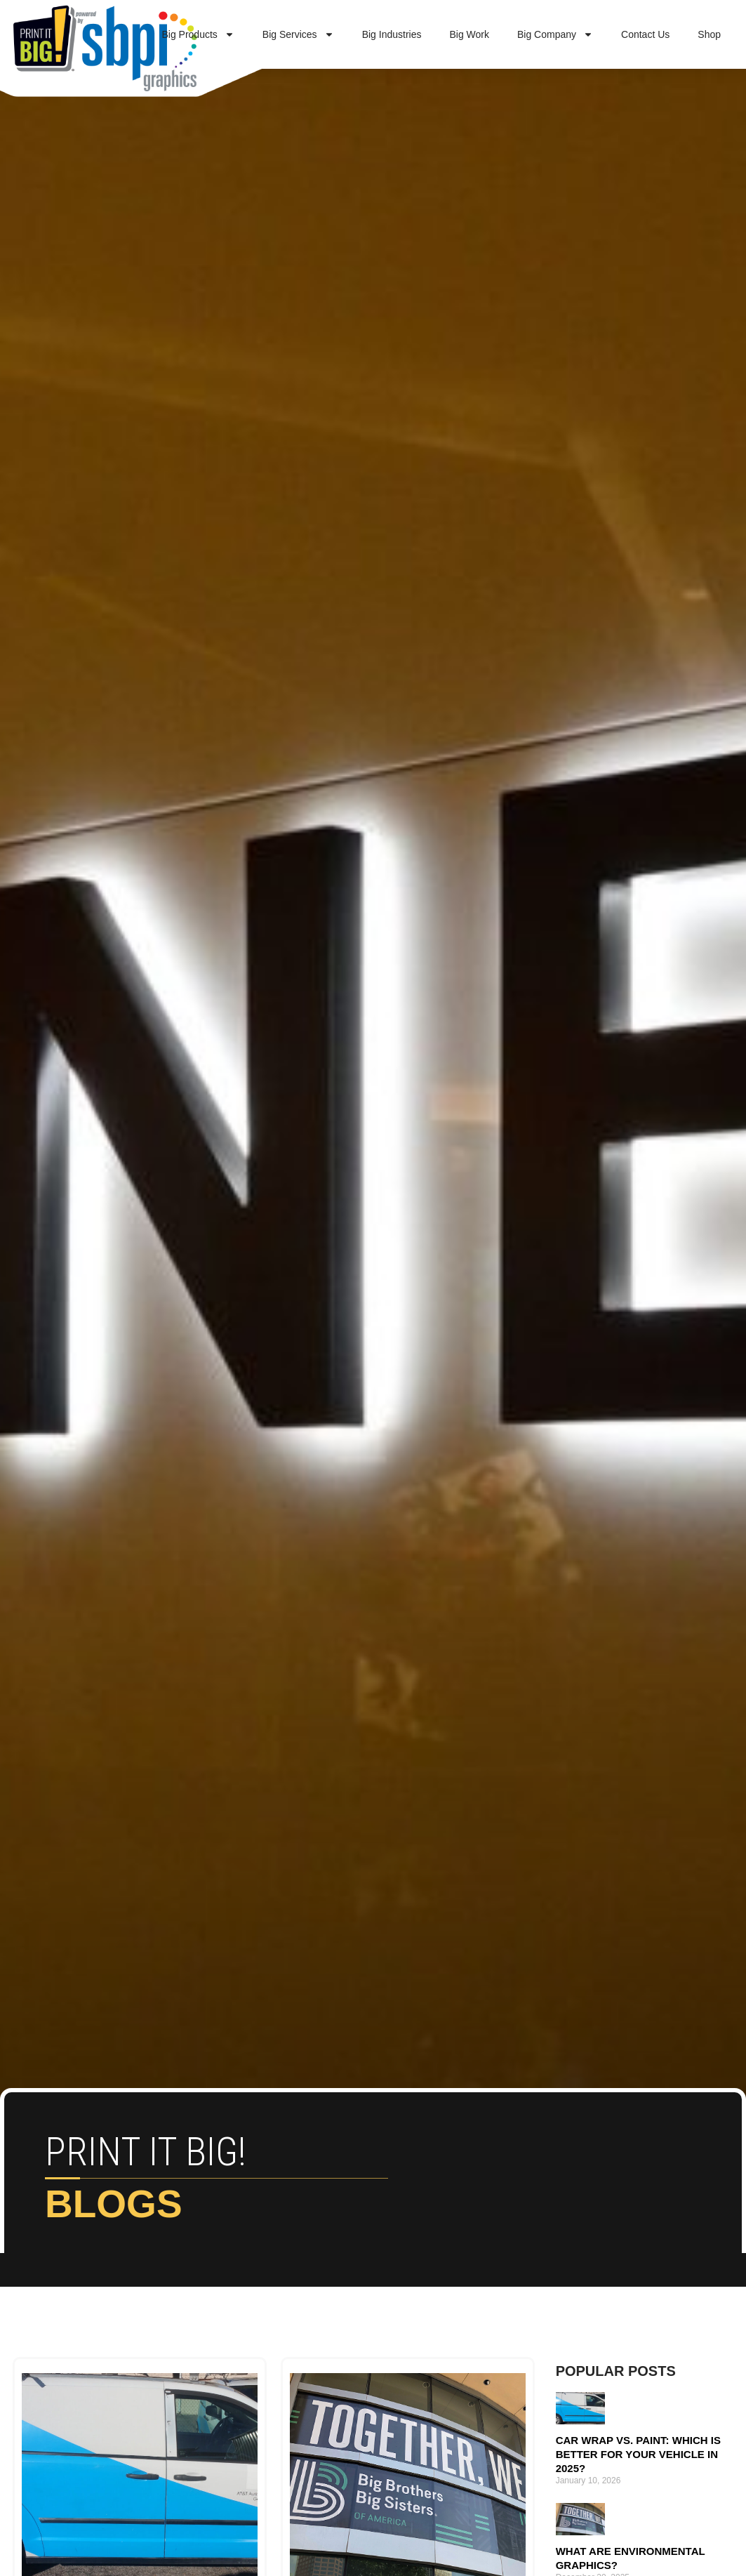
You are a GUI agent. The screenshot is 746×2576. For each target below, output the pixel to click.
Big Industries (392, 34)
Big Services (298, 34)
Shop (709, 34)
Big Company (555, 34)
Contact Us (645, 34)
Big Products (197, 34)
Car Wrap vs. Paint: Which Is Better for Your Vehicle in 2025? (638, 2454)
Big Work (469, 34)
